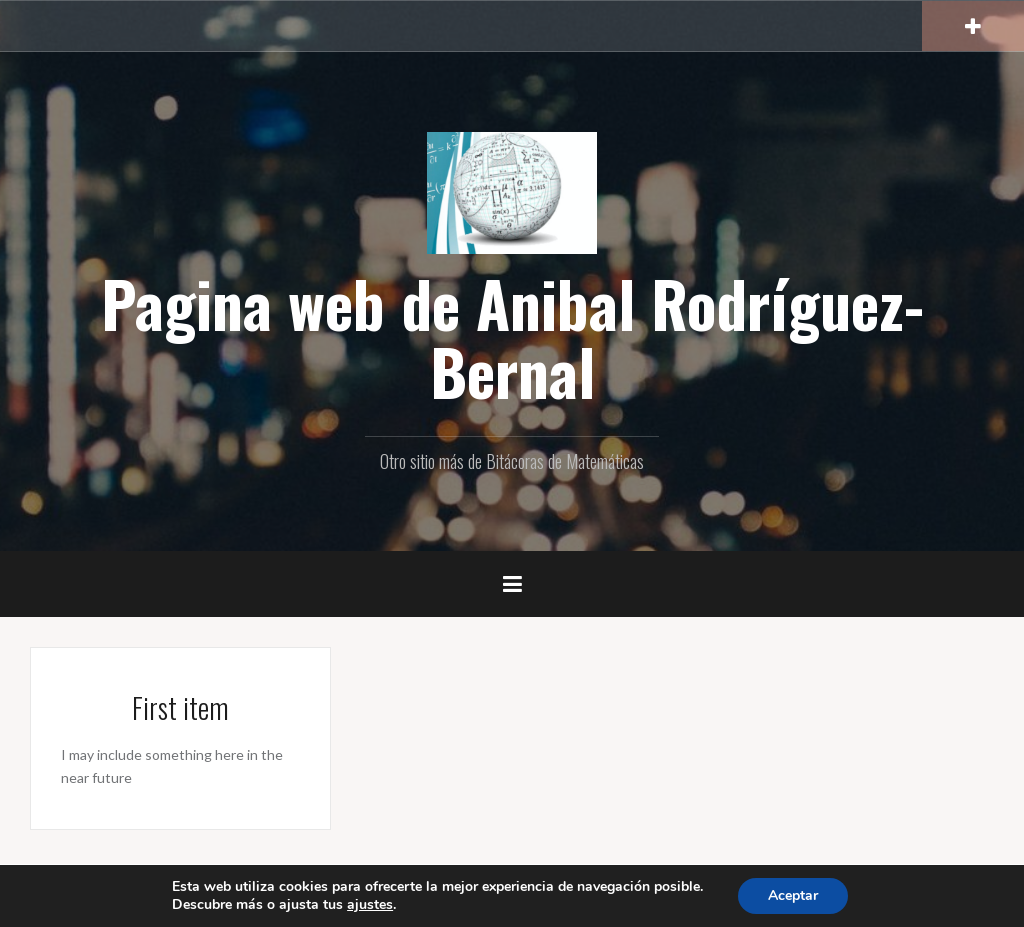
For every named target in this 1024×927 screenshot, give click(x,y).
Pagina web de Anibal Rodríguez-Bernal (512, 337)
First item (180, 707)
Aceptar (793, 895)
